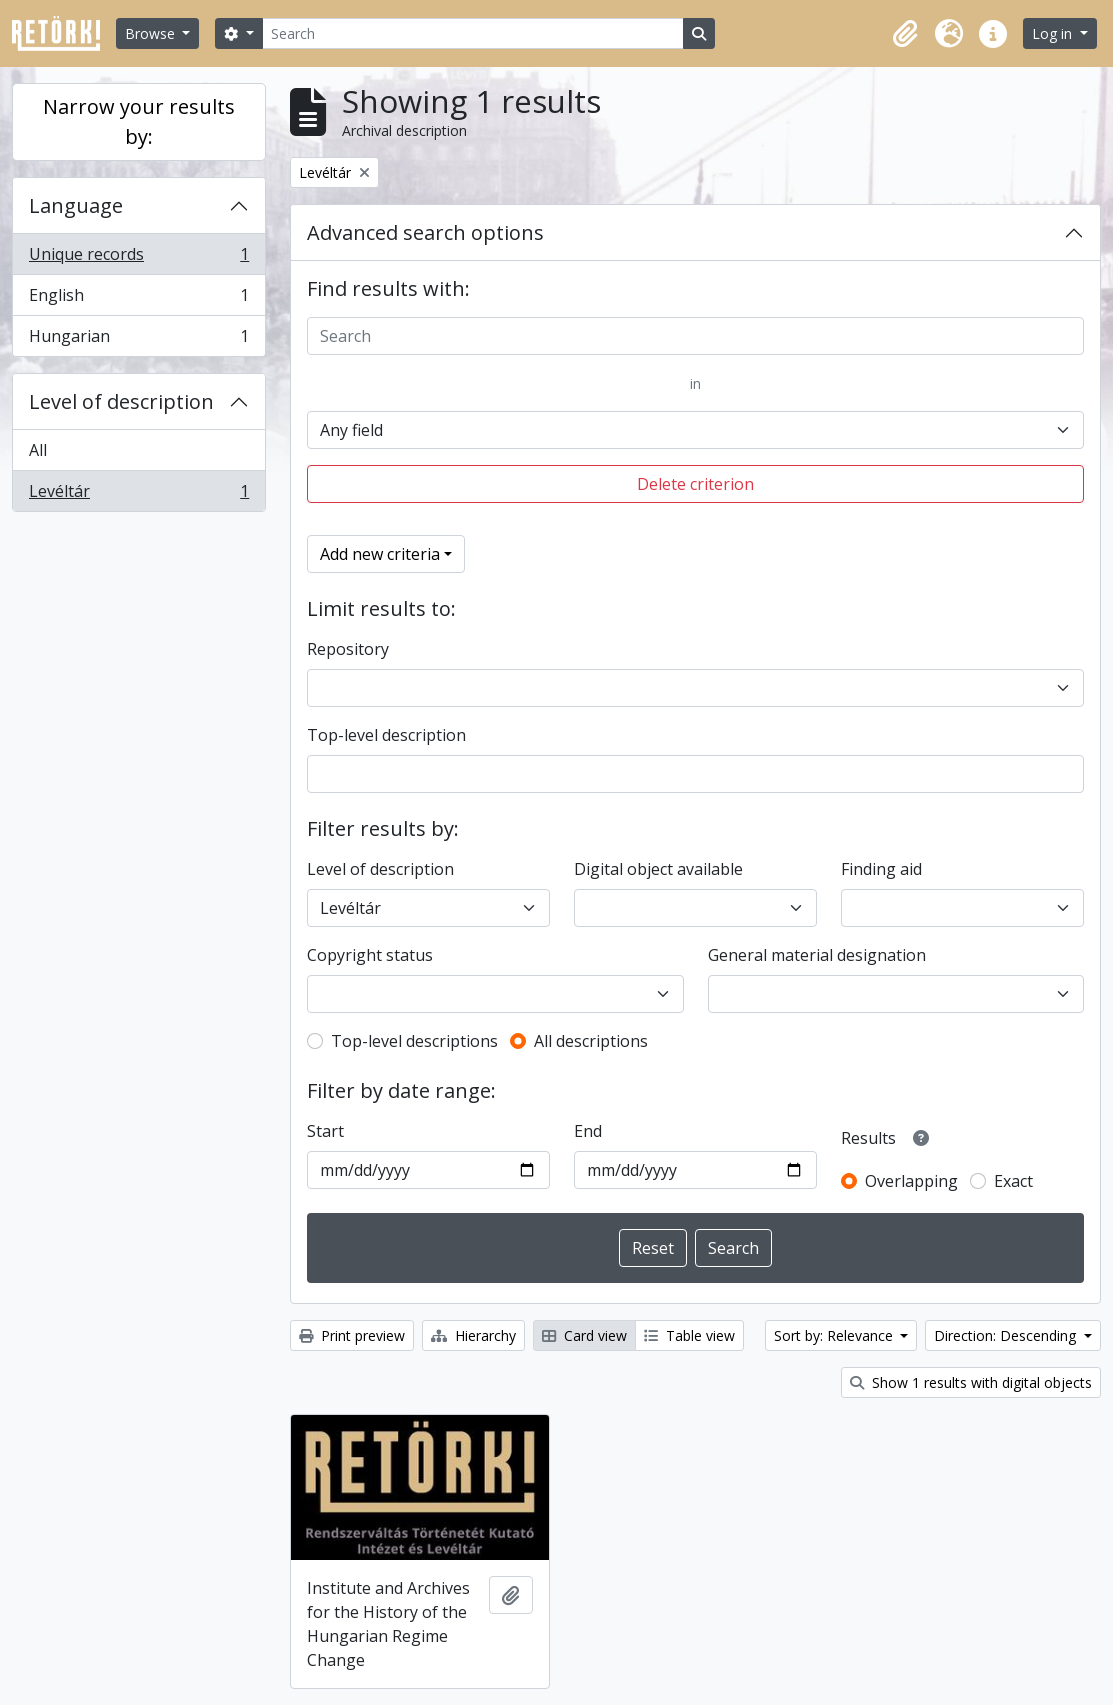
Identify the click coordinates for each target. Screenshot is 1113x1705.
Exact (1013, 1181)
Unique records (138, 258)
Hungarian (138, 340)
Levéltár (138, 495)
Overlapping (911, 1181)
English (138, 299)
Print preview (352, 1335)
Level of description (121, 401)
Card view (584, 1335)
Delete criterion (695, 484)
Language (76, 205)
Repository (348, 649)
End (588, 1131)
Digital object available (658, 869)
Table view (689, 1335)
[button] (905, 34)
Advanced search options (425, 232)
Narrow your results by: (139, 121)
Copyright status (370, 955)
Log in (1054, 33)
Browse (152, 33)
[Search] (473, 33)
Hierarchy (473, 1335)
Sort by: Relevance (835, 1335)
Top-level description (386, 735)
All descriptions (591, 1041)
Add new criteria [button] (380, 554)
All (38, 450)
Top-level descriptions (414, 1041)
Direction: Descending (1007, 1335)
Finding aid (881, 869)
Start (325, 1131)
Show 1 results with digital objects (971, 1382)
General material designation (817, 955)
